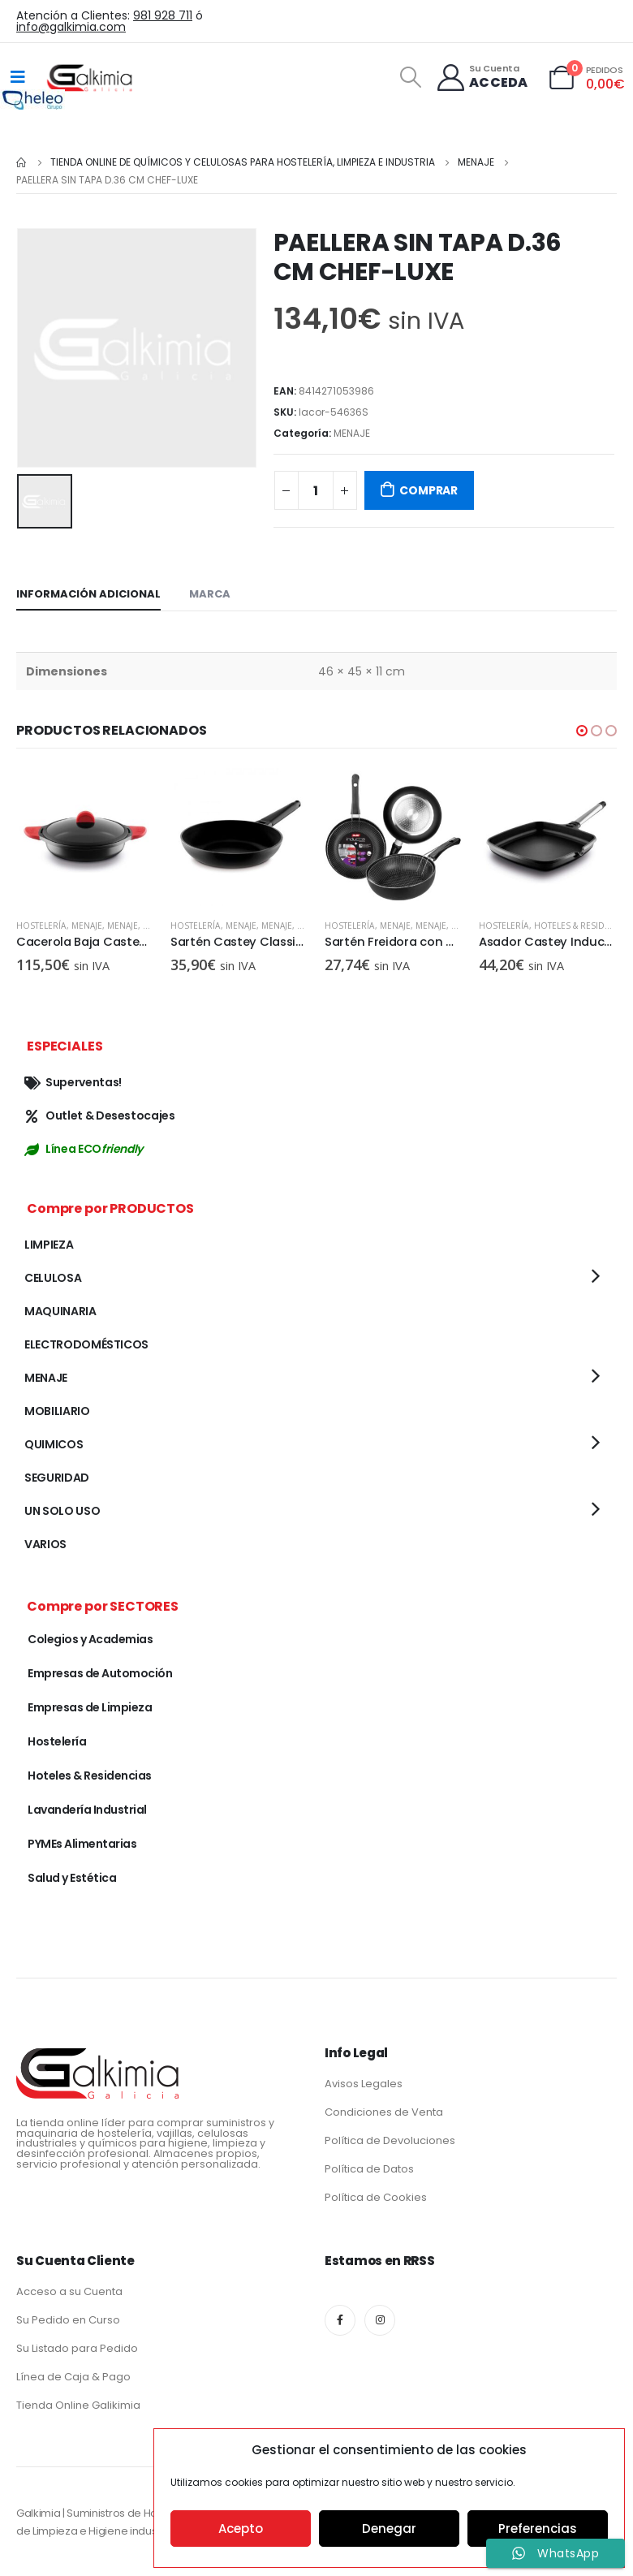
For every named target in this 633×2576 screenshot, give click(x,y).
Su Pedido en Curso (68, 2320)
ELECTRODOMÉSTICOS (86, 1344)
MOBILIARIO (57, 1411)
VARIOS (45, 1544)
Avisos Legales (364, 2083)
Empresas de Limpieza (90, 1707)
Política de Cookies (376, 2197)
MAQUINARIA (60, 1311)
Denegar (389, 2528)
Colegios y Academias (90, 1639)
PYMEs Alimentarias (82, 1844)
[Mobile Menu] (18, 77)
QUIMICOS (53, 1444)
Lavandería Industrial (87, 1809)
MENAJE (352, 433)
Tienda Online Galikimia (78, 2405)
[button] (582, 730)
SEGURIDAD (56, 1477)
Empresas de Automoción (100, 1673)
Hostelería (41, 925)
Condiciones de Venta (384, 2112)
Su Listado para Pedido (77, 2348)
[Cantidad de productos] (316, 490)
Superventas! (73, 1082)
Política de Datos (369, 2169)
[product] (85, 837)
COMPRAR (428, 490)
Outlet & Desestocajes (99, 1115)
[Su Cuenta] (481, 77)
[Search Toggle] (410, 77)
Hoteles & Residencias (90, 1775)
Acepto (240, 2528)
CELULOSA (52, 1278)
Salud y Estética (72, 1878)
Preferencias (537, 2528)
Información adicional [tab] (88, 594)
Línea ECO (83, 1149)
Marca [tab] (209, 594)
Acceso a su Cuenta (69, 2291)
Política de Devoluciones (390, 2140)
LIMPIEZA (48, 1244)
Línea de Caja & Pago (73, 2376)
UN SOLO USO (62, 1511)
